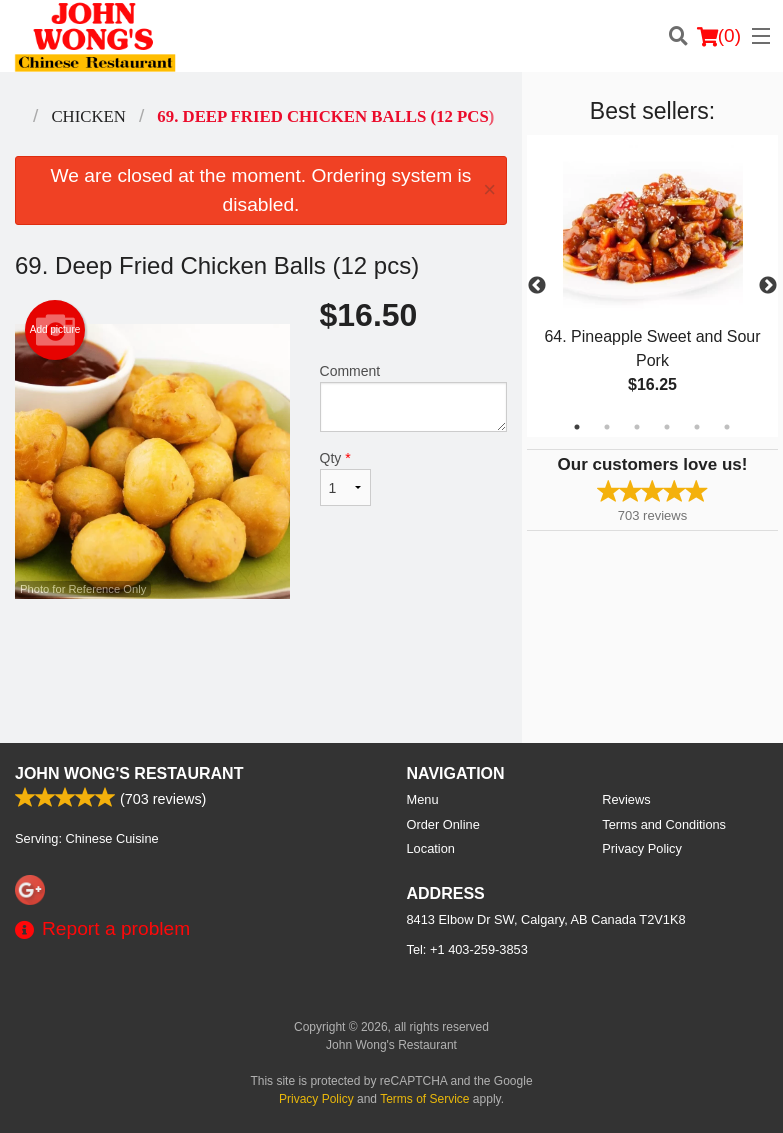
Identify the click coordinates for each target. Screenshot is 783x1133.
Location (431, 848)
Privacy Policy (642, 848)
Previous (537, 286)
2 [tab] (607, 427)
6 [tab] (727, 427)
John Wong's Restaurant (129, 773)
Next (768, 286)
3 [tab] (637, 427)
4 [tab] (667, 427)
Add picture (55, 330)
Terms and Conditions (664, 824)
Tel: (467, 949)
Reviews (626, 799)
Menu (423, 799)
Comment (414, 397)
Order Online (443, 824)
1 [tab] (577, 427)
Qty (346, 478)
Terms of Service (424, 1099)
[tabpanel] (652, 286)
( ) (719, 36)
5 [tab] (697, 427)
